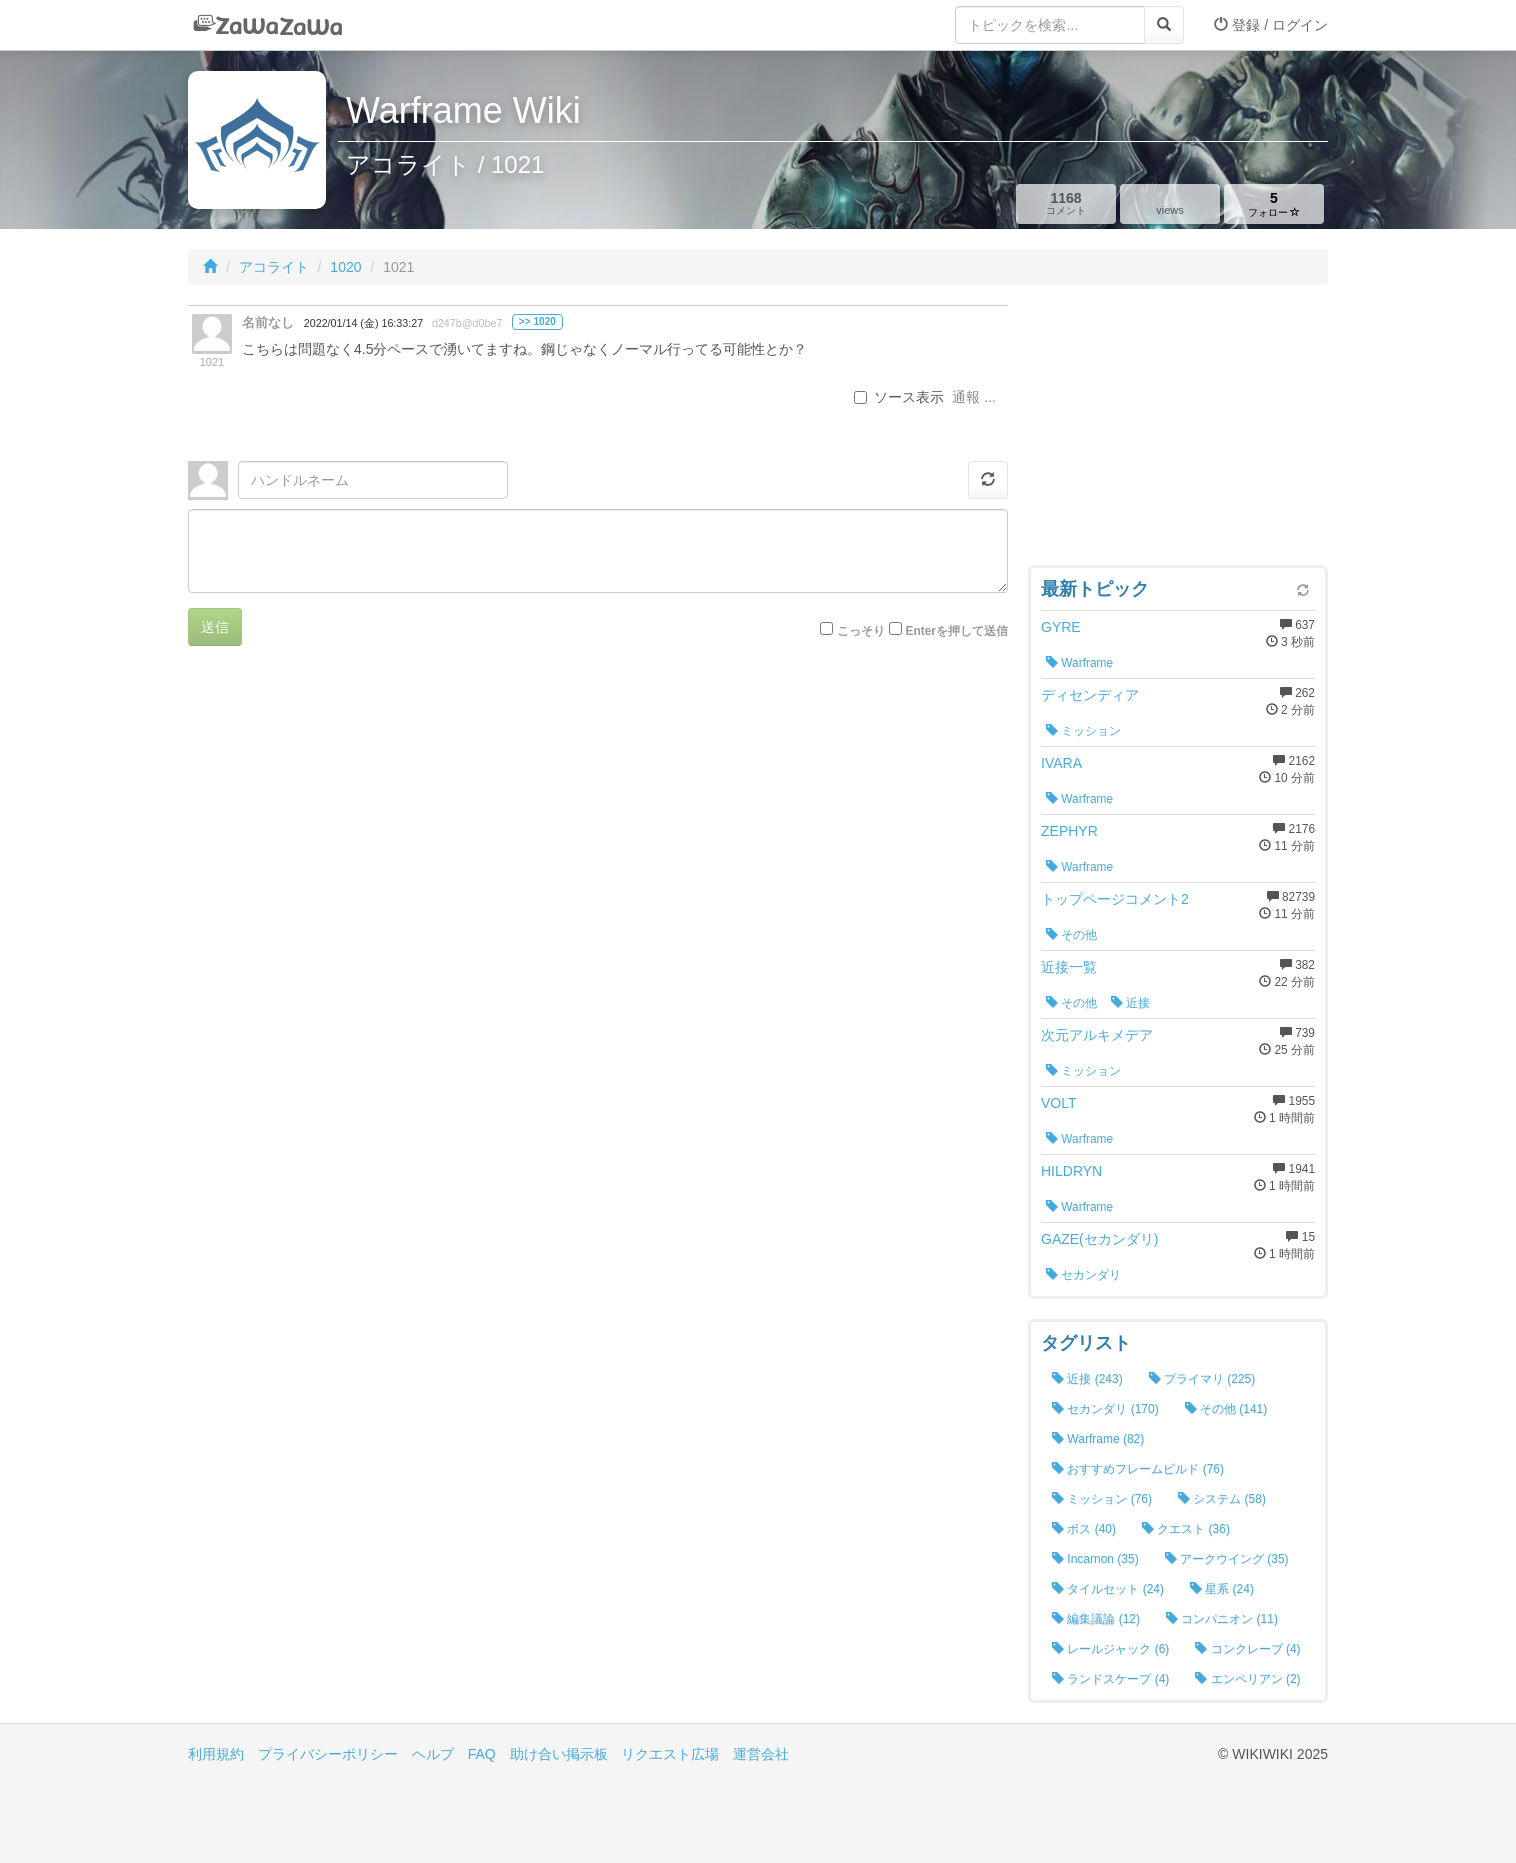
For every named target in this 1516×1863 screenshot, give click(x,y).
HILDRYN (1071, 1171)
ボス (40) (1084, 1529)
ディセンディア (1090, 695)
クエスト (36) (1186, 1529)
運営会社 (761, 1754)
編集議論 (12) (1096, 1619)
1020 (345, 267)
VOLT (1059, 1103)
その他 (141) (1226, 1409)
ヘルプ (433, 1754)
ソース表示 (899, 397)
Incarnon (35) (1095, 1559)
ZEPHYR (1069, 831)
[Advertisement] (1178, 430)
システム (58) (1222, 1499)
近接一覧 (1069, 967)
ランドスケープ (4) (1110, 1679)
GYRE (1061, 627)
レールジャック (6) (1110, 1649)
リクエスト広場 (670, 1754)
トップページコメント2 (1115, 899)
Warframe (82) (1098, 1439)
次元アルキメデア (1097, 1035)
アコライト (274, 267)
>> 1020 (537, 321)
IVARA (1061, 763)
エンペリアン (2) (1247, 1679)
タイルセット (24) (1108, 1589)
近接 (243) (1087, 1379)
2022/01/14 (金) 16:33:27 (363, 323)
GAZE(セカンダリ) (1099, 1239)
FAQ (482, 1754)
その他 (1071, 935)
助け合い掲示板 (559, 1754)
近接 (1130, 1003)
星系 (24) (1222, 1589)
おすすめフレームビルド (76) (1138, 1469)
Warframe (1079, 663)
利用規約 (216, 1754)
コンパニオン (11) (1222, 1619)
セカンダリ (1083, 1275)
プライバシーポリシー (328, 1754)
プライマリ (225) (1202, 1379)
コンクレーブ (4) (1247, 1649)
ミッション (1083, 731)
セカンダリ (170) (1105, 1409)
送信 (215, 627)
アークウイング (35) (1227, 1559)
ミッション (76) (1102, 1499)
